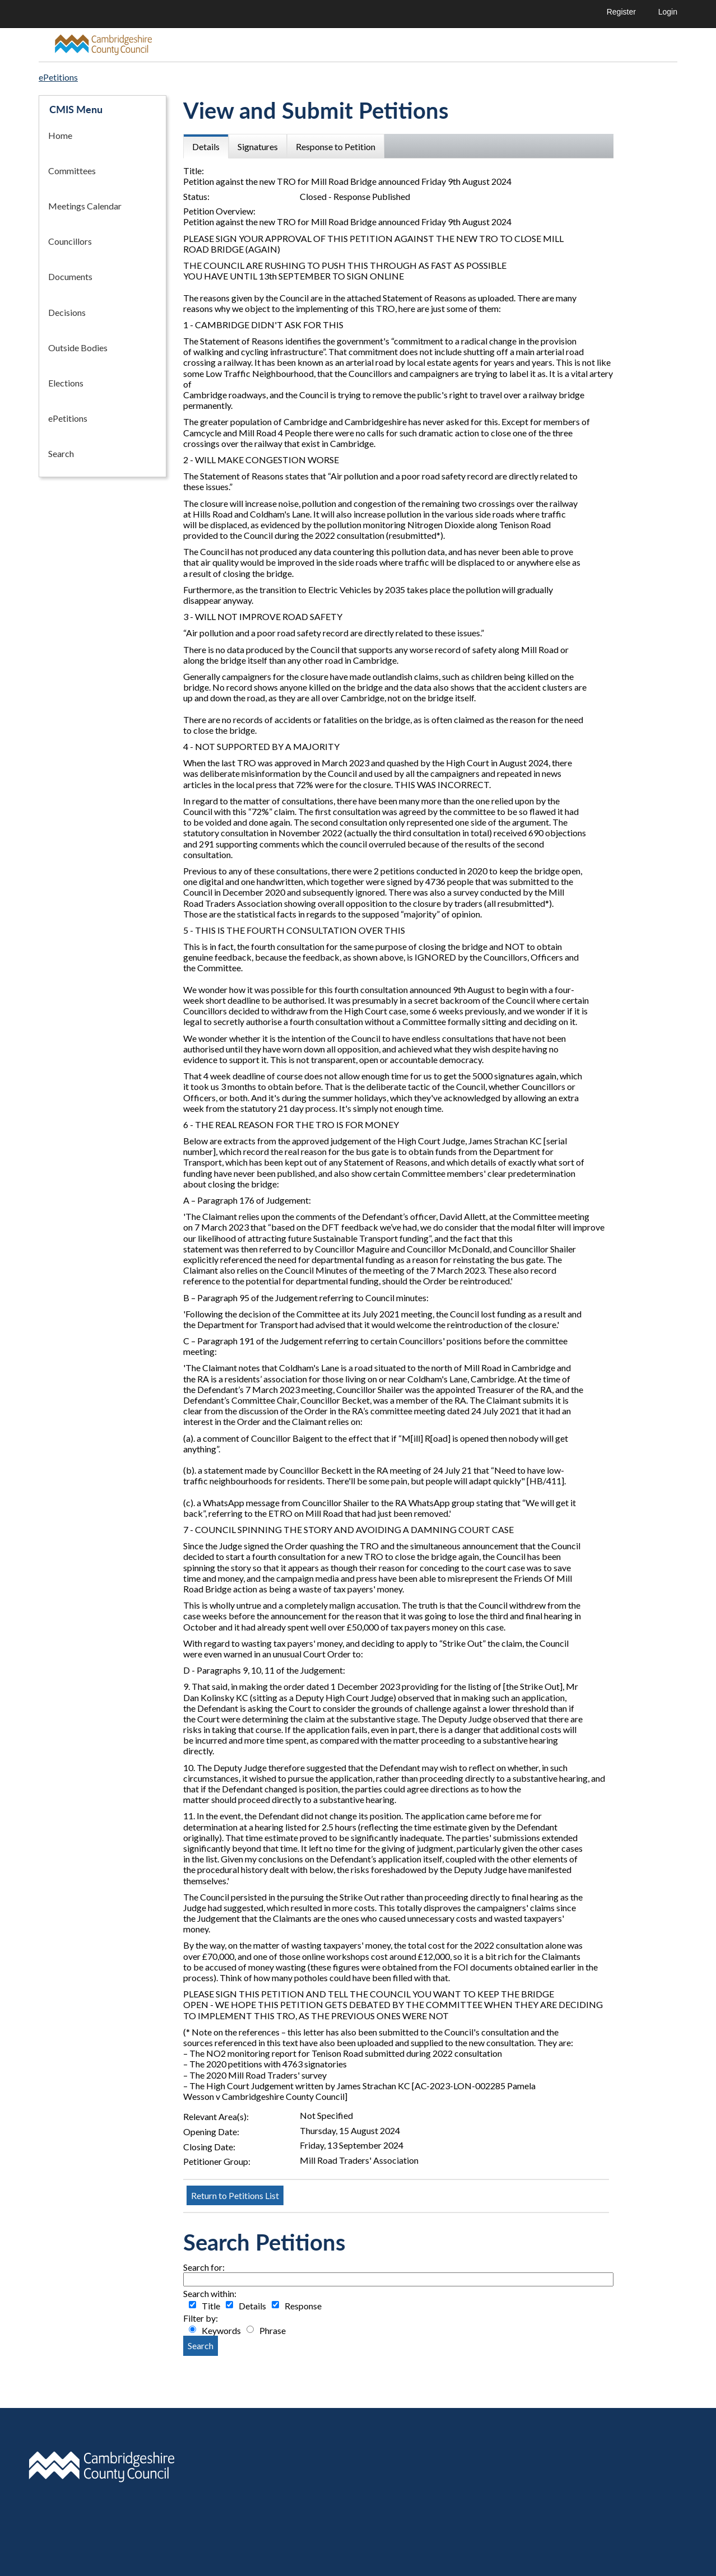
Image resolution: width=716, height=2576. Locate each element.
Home (60, 135)
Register (621, 11)
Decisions (67, 312)
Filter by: (200, 2318)
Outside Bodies (78, 347)
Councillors (70, 241)
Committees (72, 170)
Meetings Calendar (85, 206)
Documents (70, 276)
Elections (65, 383)
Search (61, 453)
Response (303, 2305)
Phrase (272, 2330)
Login (667, 11)
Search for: (204, 2267)
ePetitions (67, 418)
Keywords (221, 2330)
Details (252, 2305)
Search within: (209, 2293)
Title (211, 2305)
